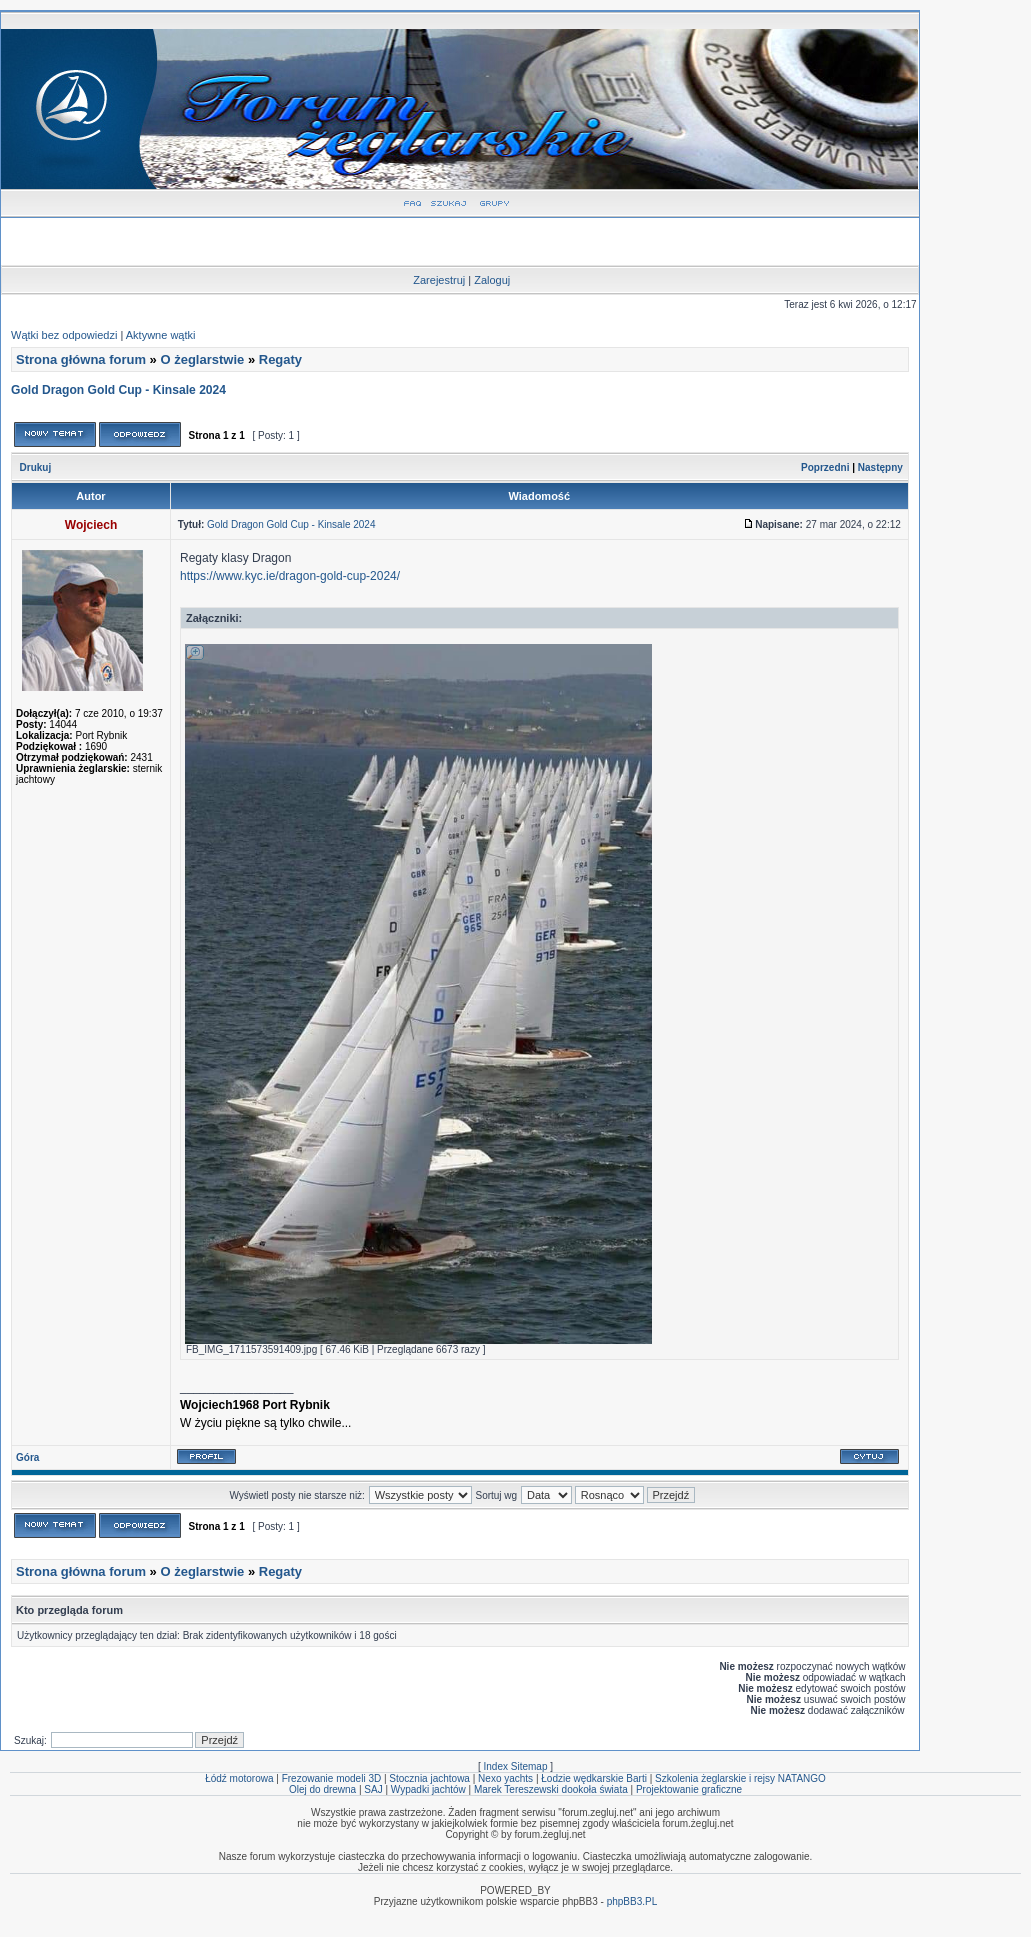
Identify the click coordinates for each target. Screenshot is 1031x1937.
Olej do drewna (322, 1789)
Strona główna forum (81, 359)
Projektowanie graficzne (689, 1789)
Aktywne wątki (161, 335)
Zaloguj (492, 280)
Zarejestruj (439, 280)
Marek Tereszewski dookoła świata (551, 1789)
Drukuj (36, 467)
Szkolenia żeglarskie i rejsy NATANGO (740, 1778)
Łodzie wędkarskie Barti (594, 1778)
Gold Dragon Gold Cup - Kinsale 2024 (118, 390)
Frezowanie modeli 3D (332, 1778)
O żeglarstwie (202, 359)
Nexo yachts (505, 1778)
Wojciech (91, 525)
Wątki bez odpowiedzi (64, 335)
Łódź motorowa (239, 1778)
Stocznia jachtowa (429, 1778)
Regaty (280, 359)
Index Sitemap (516, 1766)
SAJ (373, 1789)
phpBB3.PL (632, 1901)
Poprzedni (825, 467)
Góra (27, 1457)
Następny (880, 467)
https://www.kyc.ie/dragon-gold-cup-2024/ (290, 576)
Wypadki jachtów (428, 1789)
